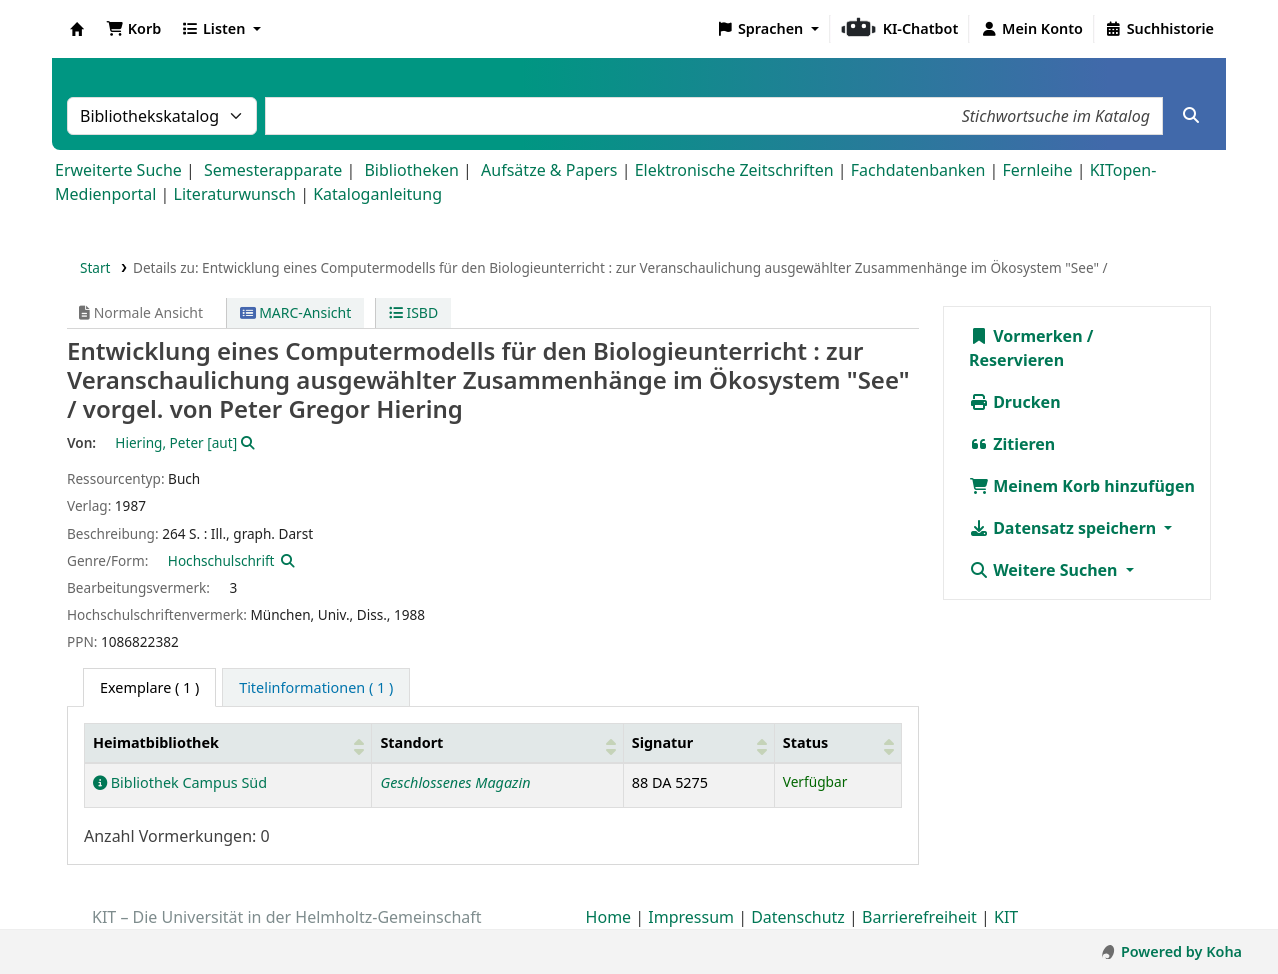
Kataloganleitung (377, 194)
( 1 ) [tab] (149, 687)
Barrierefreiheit (919, 917)
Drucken (1015, 402)
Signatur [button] (662, 742)
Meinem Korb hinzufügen (1082, 486)
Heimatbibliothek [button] (156, 742)
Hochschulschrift (221, 560)
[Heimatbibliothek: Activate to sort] (228, 743)
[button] (133, 29)
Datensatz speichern (1064, 528)
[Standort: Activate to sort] (497, 743)
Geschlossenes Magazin (455, 782)
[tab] (316, 688)
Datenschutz (798, 917)
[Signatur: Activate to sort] (698, 743)
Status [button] (806, 742)
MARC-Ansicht (296, 312)
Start (95, 267)
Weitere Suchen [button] (1045, 570)
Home (609, 917)
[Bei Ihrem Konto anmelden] (1031, 29)
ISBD (413, 312)
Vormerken (1026, 336)
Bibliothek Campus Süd (180, 782)
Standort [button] (411, 742)
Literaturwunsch (235, 194)
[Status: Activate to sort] (837, 743)
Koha (77, 29)
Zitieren (1012, 444)
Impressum (691, 917)
